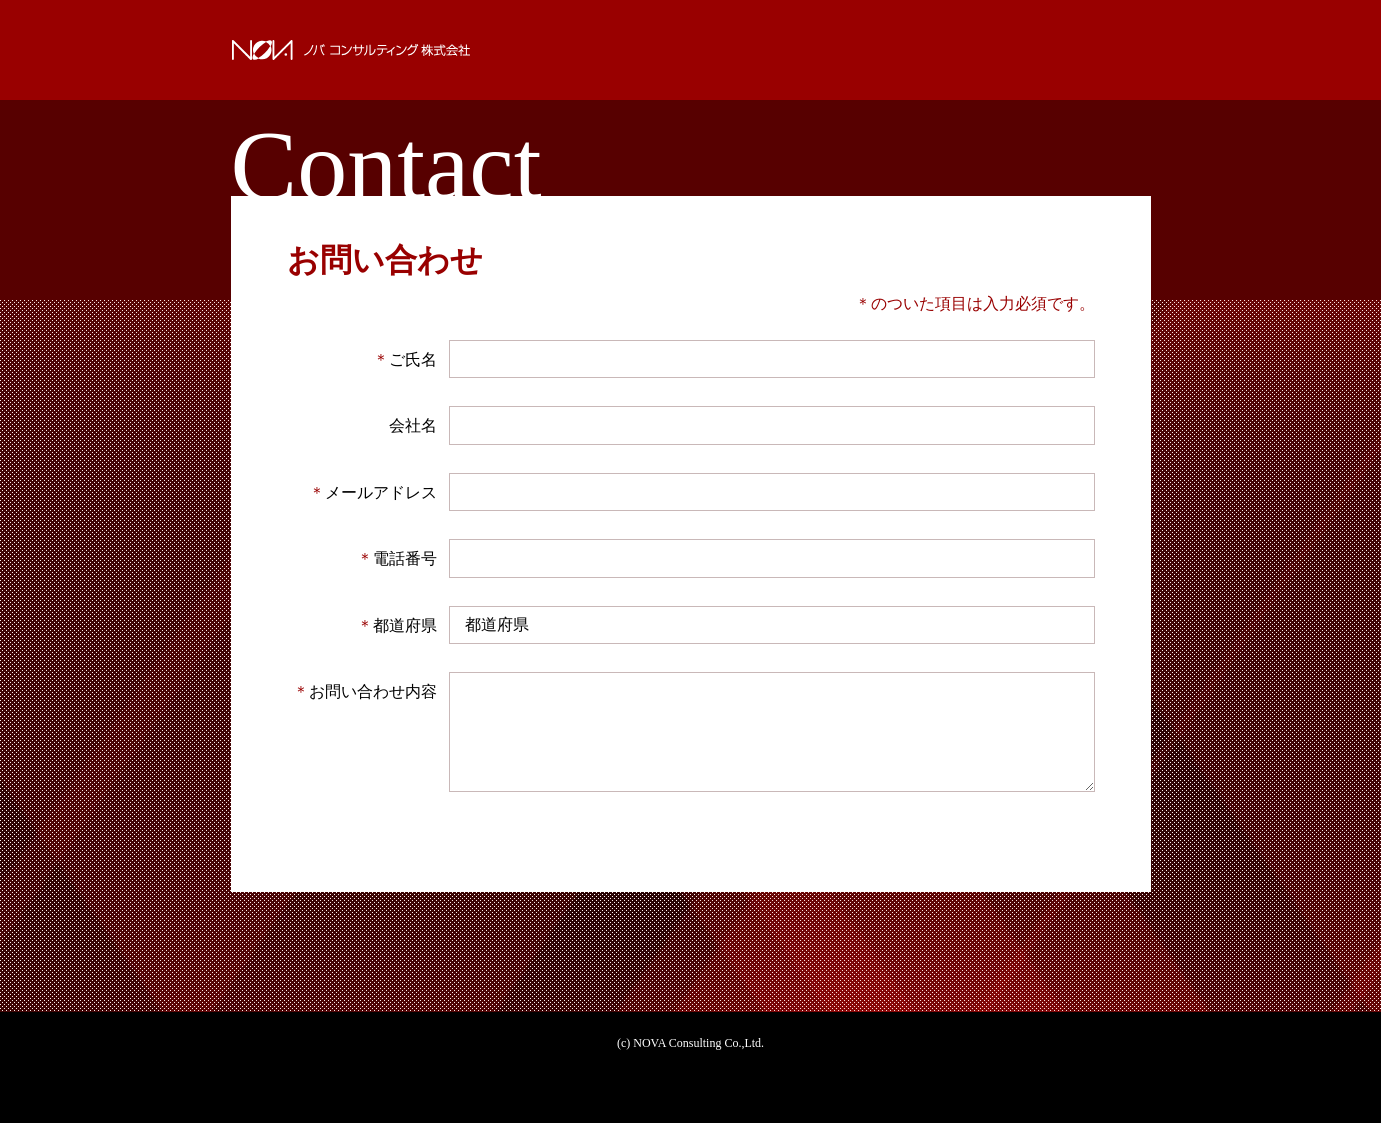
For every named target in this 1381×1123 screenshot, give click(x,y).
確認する (691, 853)
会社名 (413, 425)
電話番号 (397, 558)
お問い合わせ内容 (365, 691)
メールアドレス (373, 492)
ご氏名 (405, 359)
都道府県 (397, 625)
